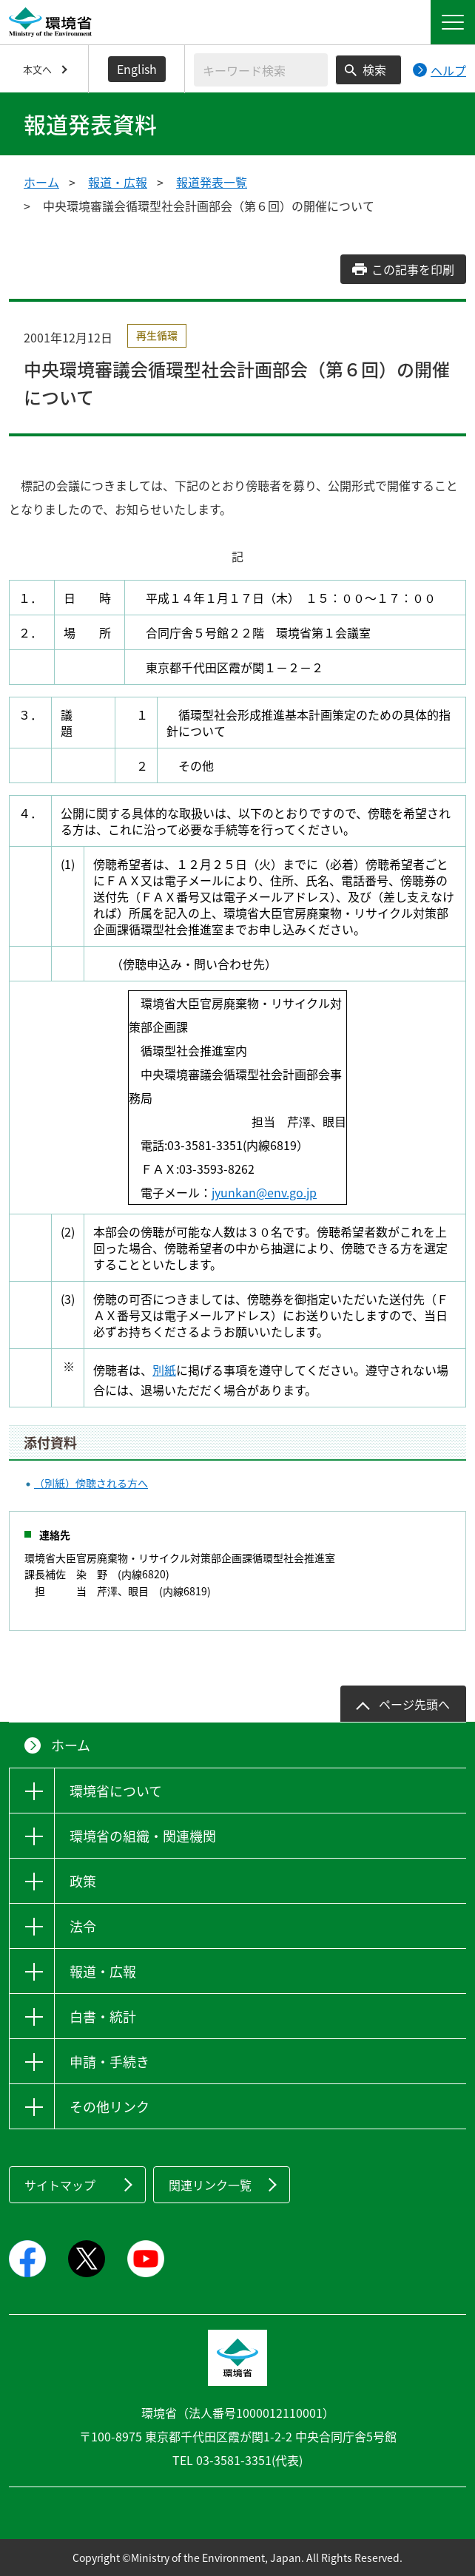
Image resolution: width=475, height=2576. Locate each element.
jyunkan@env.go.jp (264, 1192)
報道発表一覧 (211, 182)
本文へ (37, 69)
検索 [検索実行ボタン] (374, 69)
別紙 (164, 1370)
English (137, 69)
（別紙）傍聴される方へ (91, 1482)
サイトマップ (59, 2185)
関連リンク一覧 (210, 2185)
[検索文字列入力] (261, 70)
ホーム (41, 182)
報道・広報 (117, 182)
